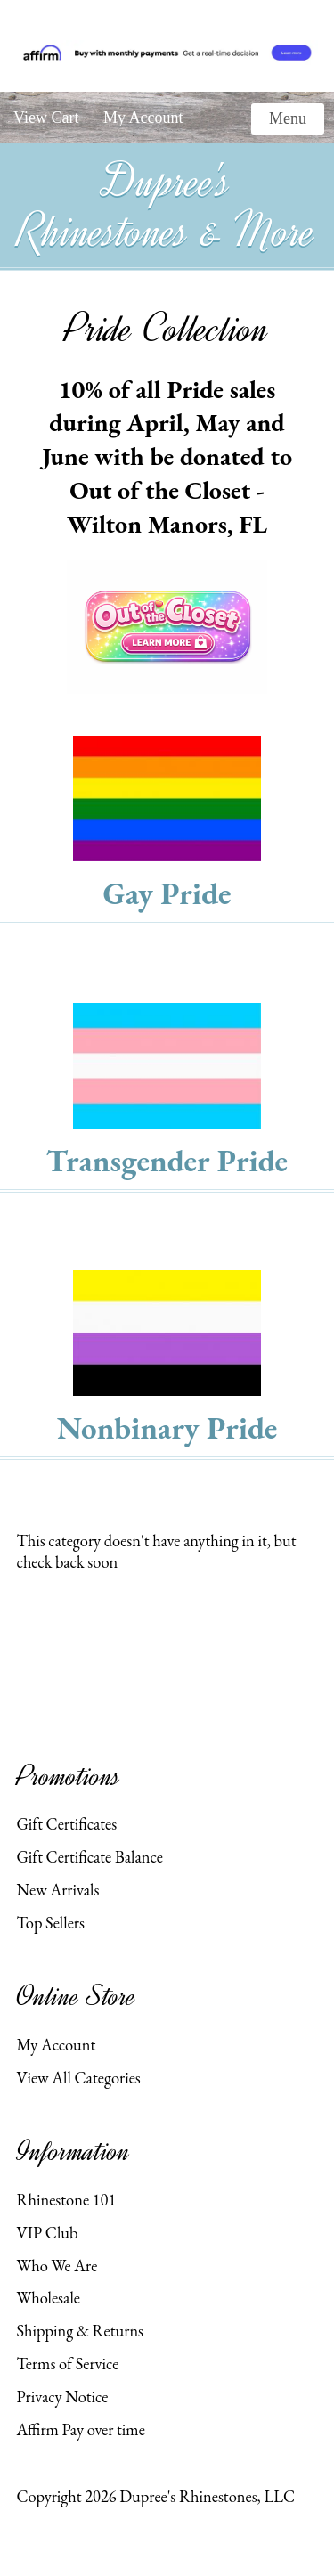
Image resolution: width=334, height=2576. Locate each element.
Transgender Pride (167, 1160)
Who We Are (56, 2265)
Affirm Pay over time (80, 2429)
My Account (143, 117)
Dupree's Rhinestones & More (167, 206)
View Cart (45, 117)
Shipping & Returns (79, 2330)
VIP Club (46, 2232)
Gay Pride (167, 893)
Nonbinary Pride (167, 1427)
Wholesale (48, 2297)
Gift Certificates (66, 1823)
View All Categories (78, 2077)
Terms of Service (67, 2363)
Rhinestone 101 (66, 2199)
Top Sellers (50, 1922)
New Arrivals (57, 1889)
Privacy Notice (62, 2396)
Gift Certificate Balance (89, 1856)
